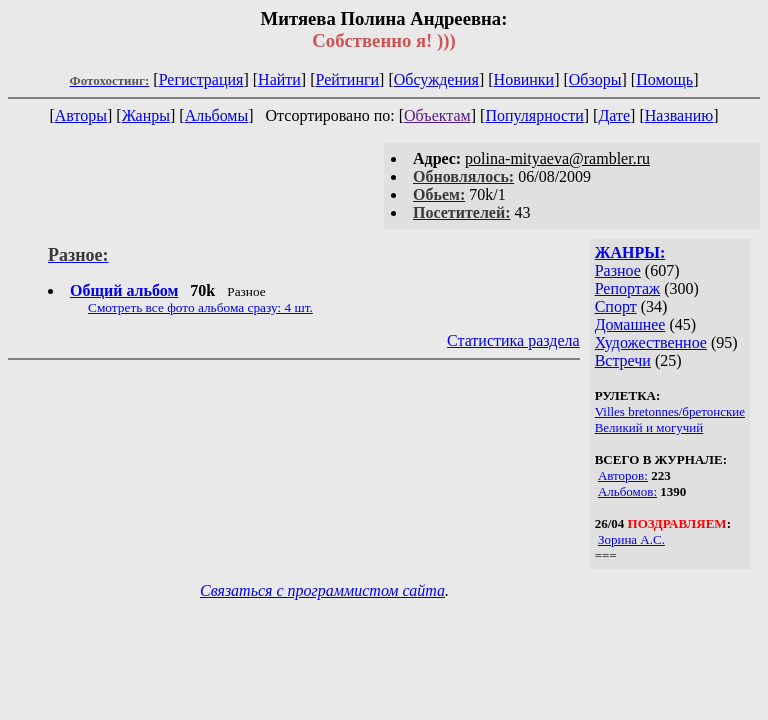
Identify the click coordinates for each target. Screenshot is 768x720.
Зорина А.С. (631, 539)
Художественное (651, 342)
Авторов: (623, 475)
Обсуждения (436, 79)
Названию (679, 115)
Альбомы (217, 115)
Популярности (534, 115)
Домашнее (630, 324)
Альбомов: (627, 491)
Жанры (146, 115)
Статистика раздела (513, 340)
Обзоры (595, 79)
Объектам (437, 115)
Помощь (664, 79)
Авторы (81, 115)
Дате (614, 115)
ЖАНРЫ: (630, 252)
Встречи (623, 360)
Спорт (616, 306)
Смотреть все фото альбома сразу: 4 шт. (200, 307)
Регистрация (201, 79)
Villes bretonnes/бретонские (670, 411)
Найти (279, 79)
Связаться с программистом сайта (322, 590)
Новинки (524, 79)
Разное (618, 270)
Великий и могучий (649, 427)
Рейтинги (348, 79)
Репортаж (627, 288)
